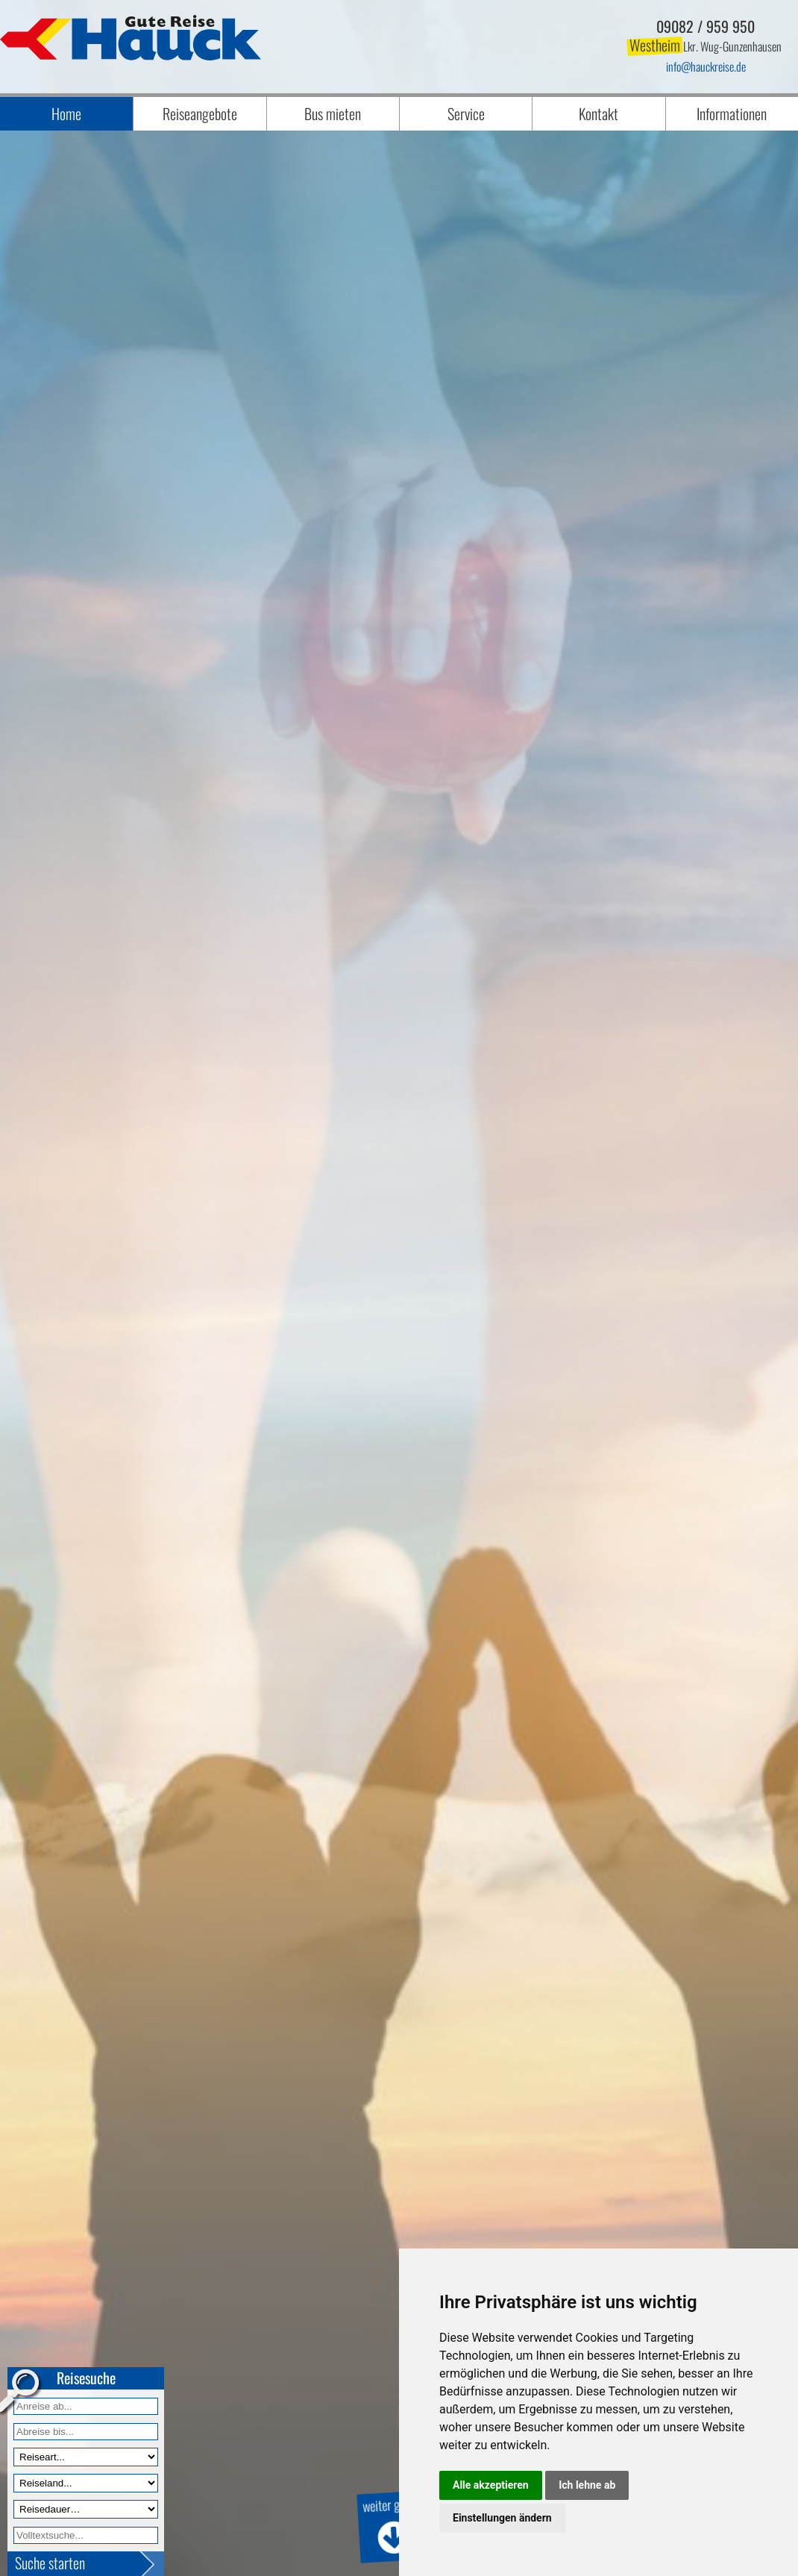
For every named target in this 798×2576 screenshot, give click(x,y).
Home (66, 113)
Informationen (732, 113)
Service (466, 113)
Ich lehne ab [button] (587, 2485)
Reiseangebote (200, 113)
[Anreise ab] (85, 2406)
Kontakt (598, 113)
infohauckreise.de (706, 66)
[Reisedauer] (85, 2509)
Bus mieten (332, 113)
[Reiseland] (85, 2483)
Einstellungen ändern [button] (502, 2518)
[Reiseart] (85, 2457)
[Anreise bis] (85, 2431)
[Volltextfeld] (85, 2535)
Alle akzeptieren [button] (491, 2485)
